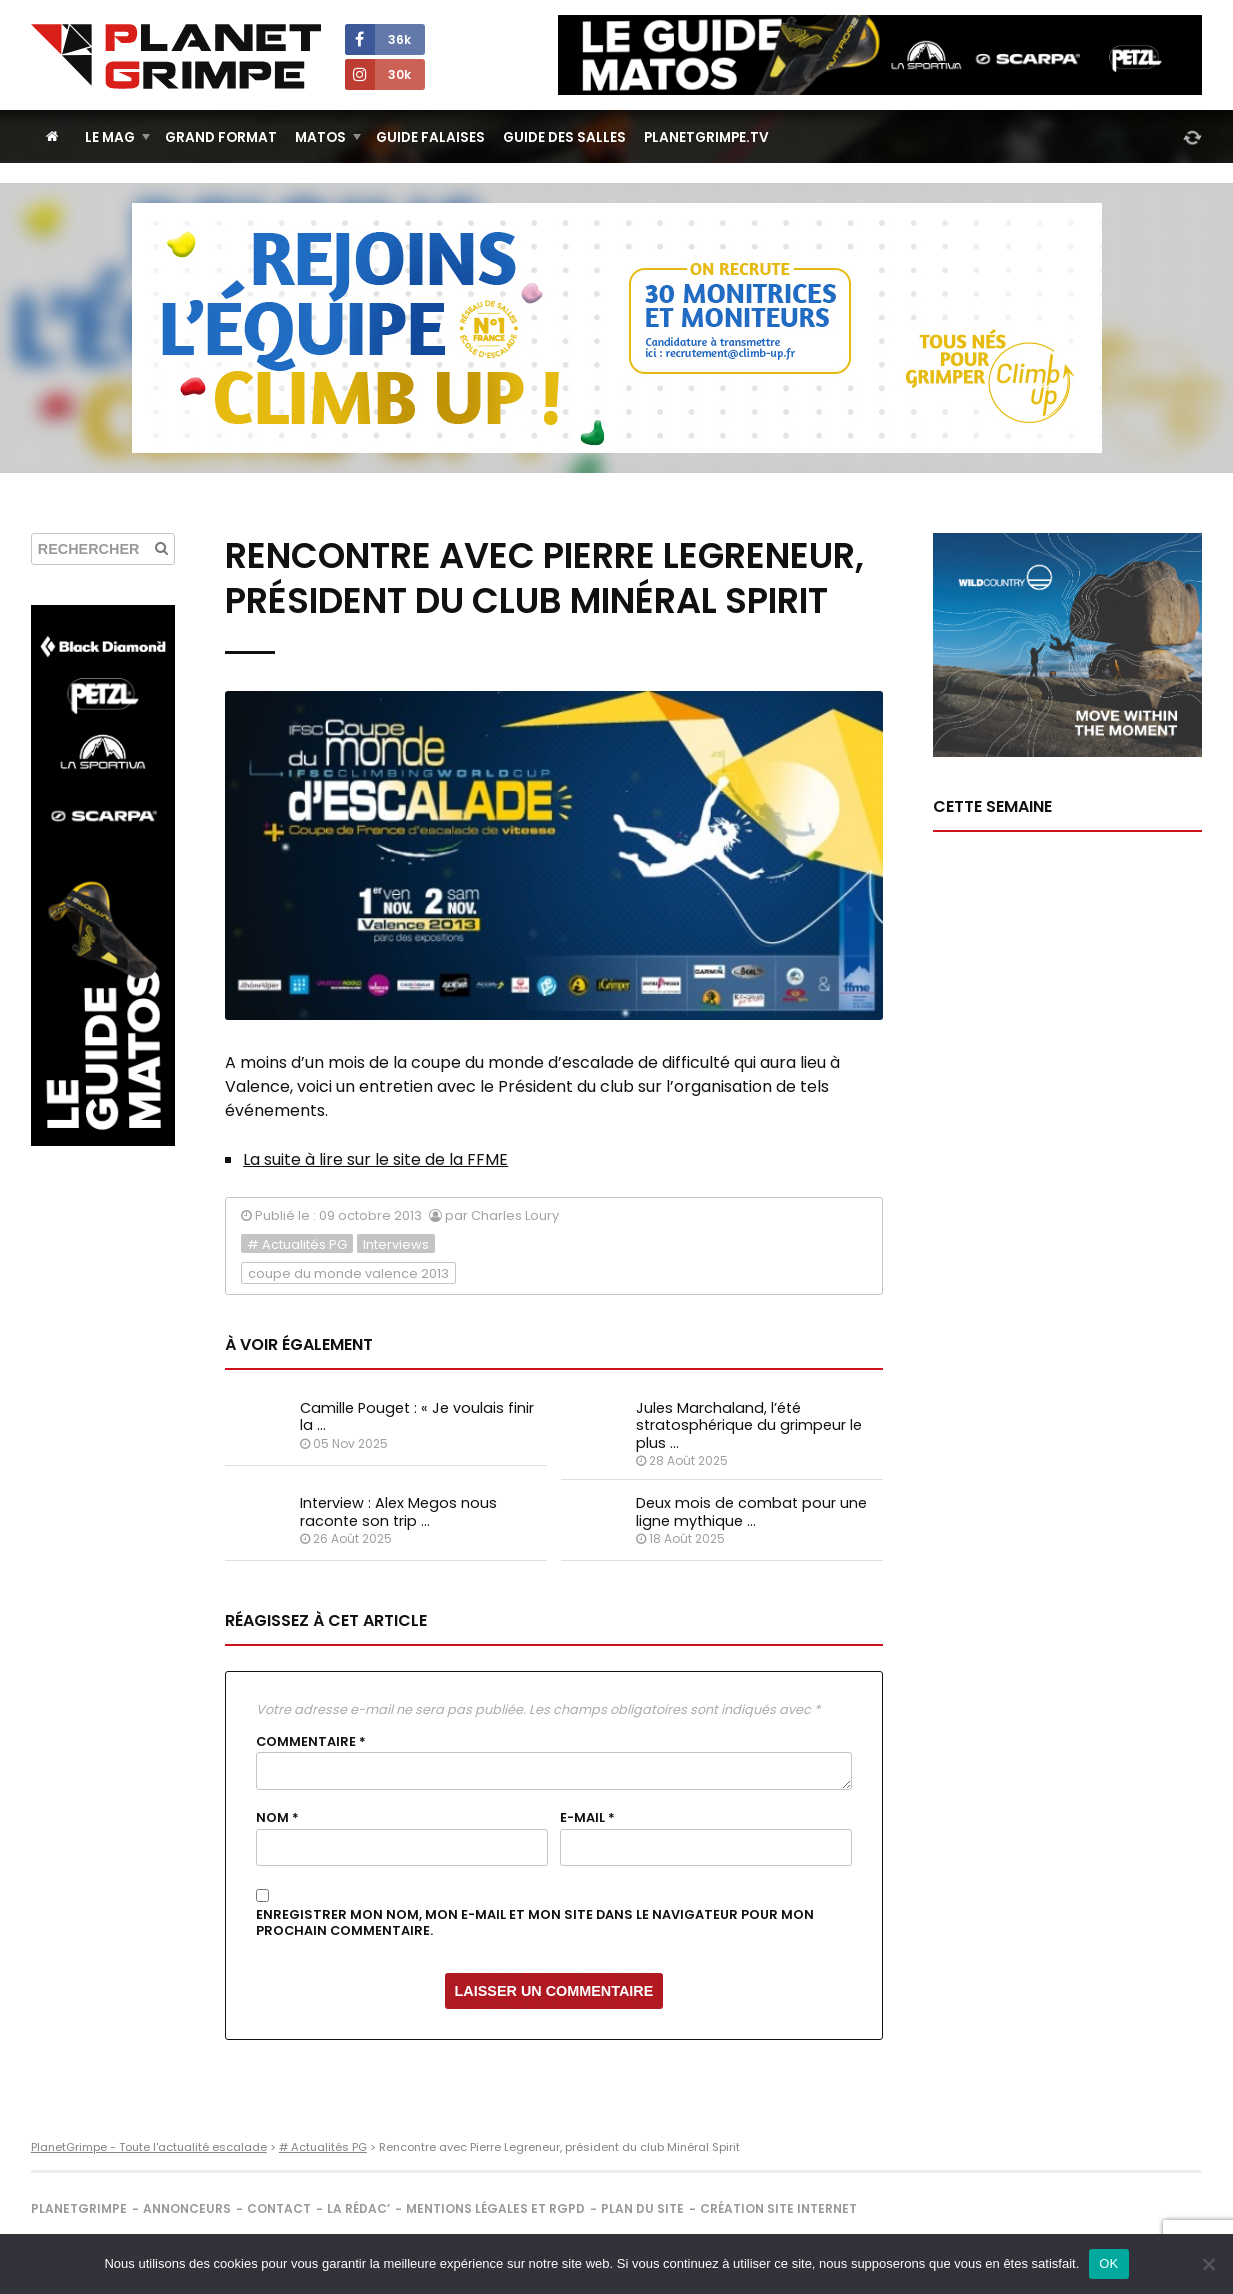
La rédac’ (358, 2208)
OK (1108, 2263)
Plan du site (642, 2208)
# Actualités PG (297, 1244)
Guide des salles (564, 137)
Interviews (396, 1244)
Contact (279, 2208)
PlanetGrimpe (79, 2208)
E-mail (587, 1818)
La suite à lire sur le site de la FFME (375, 1159)
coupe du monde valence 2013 (348, 1273)
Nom (277, 1818)
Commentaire (311, 1742)
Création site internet (778, 2208)
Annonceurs (187, 2208)
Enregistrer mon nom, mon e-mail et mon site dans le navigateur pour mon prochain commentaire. (535, 1923)
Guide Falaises (430, 137)
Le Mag (110, 137)
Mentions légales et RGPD (495, 2208)
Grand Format (221, 137)
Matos (320, 137)
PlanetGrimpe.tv (706, 137)
